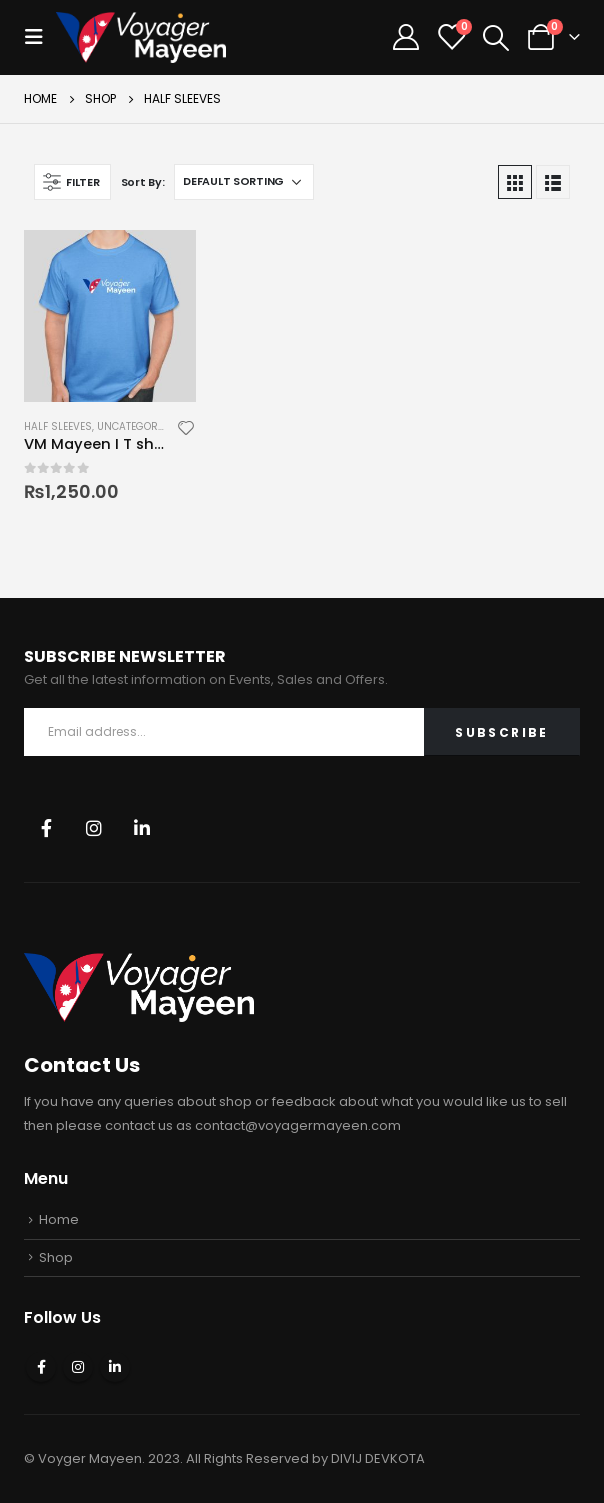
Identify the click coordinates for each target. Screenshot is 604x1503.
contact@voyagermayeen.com (298, 1125)
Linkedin (142, 828)
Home (59, 1219)
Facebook (46, 828)
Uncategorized (138, 426)
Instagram (94, 828)
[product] (110, 316)
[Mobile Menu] (40, 37)
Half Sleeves (58, 426)
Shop (56, 1257)
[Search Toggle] (495, 38)
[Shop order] (244, 182)
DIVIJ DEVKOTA (378, 1458)
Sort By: (143, 182)
